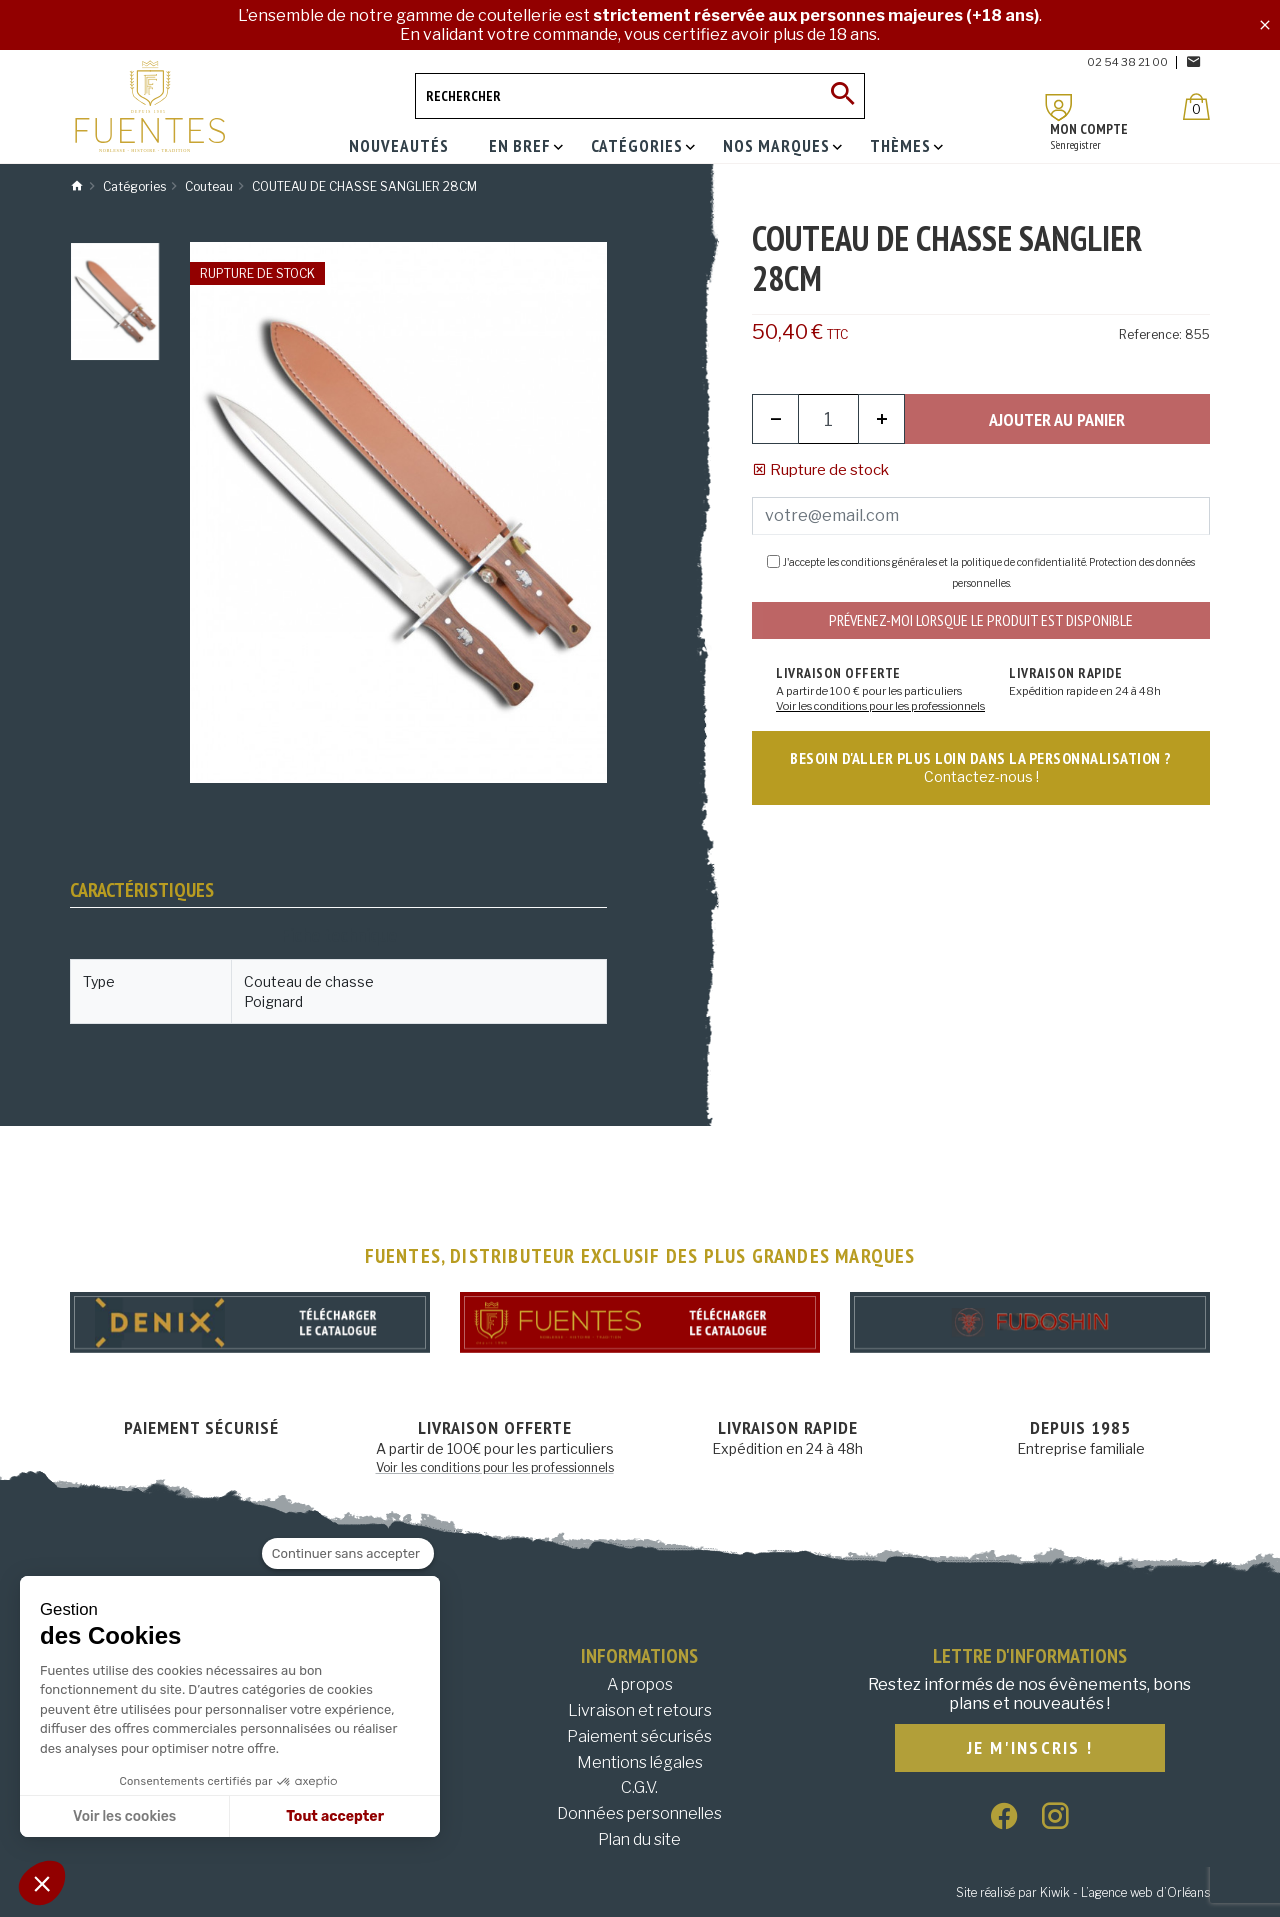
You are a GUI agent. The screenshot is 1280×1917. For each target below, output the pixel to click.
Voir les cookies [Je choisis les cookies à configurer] (124, 1816)
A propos (640, 1684)
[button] (42, 1883)
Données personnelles (639, 1813)
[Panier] (1196, 106)
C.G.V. (639, 1787)
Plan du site (639, 1839)
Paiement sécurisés (639, 1736)
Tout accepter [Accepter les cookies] (335, 1816)
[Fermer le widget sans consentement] (348, 1554)
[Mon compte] (1059, 107)
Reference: (1150, 334)
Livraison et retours (640, 1710)
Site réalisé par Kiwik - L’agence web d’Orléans (1083, 1892)
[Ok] (842, 96)
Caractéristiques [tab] (142, 890)
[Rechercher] (640, 96)
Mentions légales (640, 1762)
